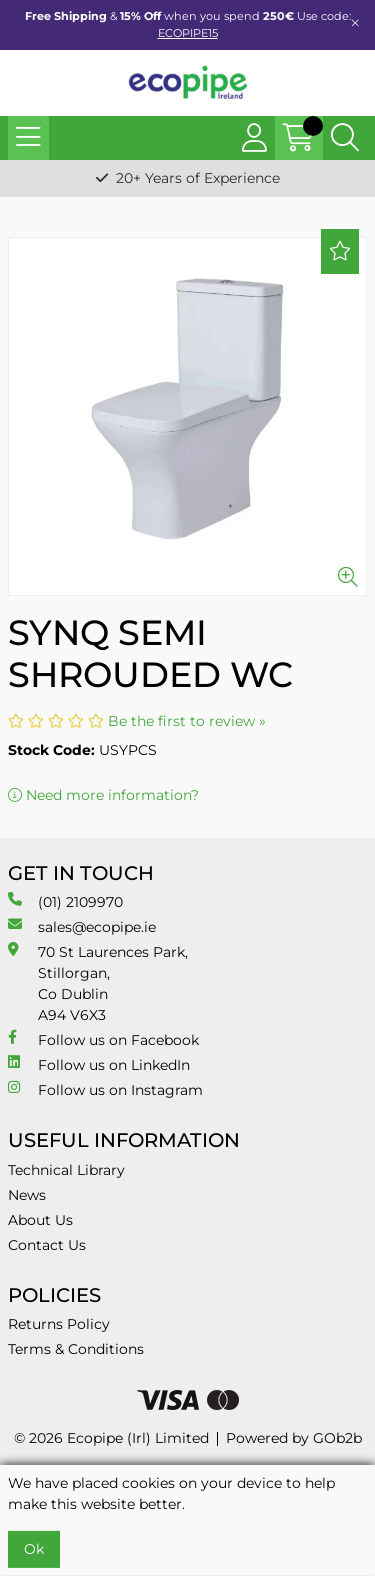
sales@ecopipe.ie (82, 926)
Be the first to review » (187, 721)
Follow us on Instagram (105, 1089)
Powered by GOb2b (294, 1438)
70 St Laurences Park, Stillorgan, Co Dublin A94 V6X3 (98, 983)
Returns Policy (59, 1324)
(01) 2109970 (65, 901)
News (27, 1195)
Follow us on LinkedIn (99, 1064)
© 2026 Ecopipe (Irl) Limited (111, 1438)
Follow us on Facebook (103, 1039)
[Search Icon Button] (345, 138)
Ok (34, 1549)
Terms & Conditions (76, 1349)
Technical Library (66, 1170)
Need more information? (103, 795)
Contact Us (47, 1245)
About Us (40, 1220)
